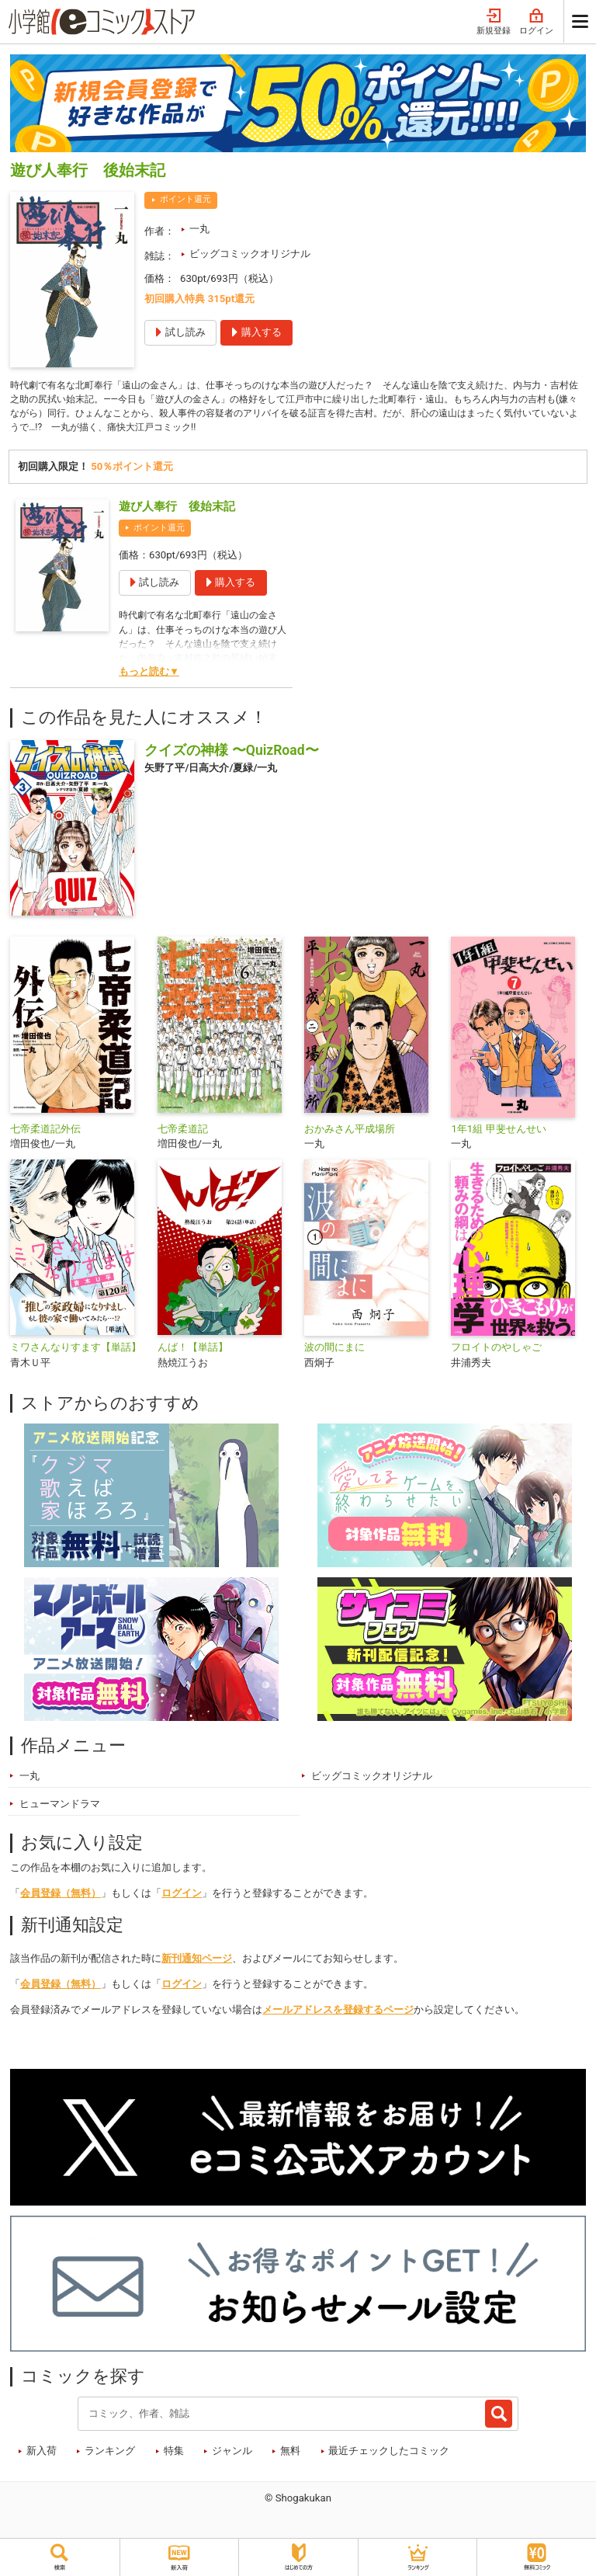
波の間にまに (334, 1352)
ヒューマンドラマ (59, 1809)
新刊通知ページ (196, 1963)
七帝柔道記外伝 (45, 1133)
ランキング (110, 2456)
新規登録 (493, 22)
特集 (174, 2456)
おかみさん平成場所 (349, 1133)
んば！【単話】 (193, 1352)
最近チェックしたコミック (388, 2456)
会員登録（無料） (60, 1897)
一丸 (199, 229)
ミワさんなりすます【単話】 (75, 1352)
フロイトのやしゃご (496, 1352)
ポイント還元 (185, 199)
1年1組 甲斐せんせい (498, 1133)
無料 (290, 2456)
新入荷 (41, 2456)
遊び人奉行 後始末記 (177, 511)
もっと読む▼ (149, 677)
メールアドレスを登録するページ (338, 2015)
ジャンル (232, 2456)
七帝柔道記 (183, 1133)
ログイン (536, 22)
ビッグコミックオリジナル (249, 253)
